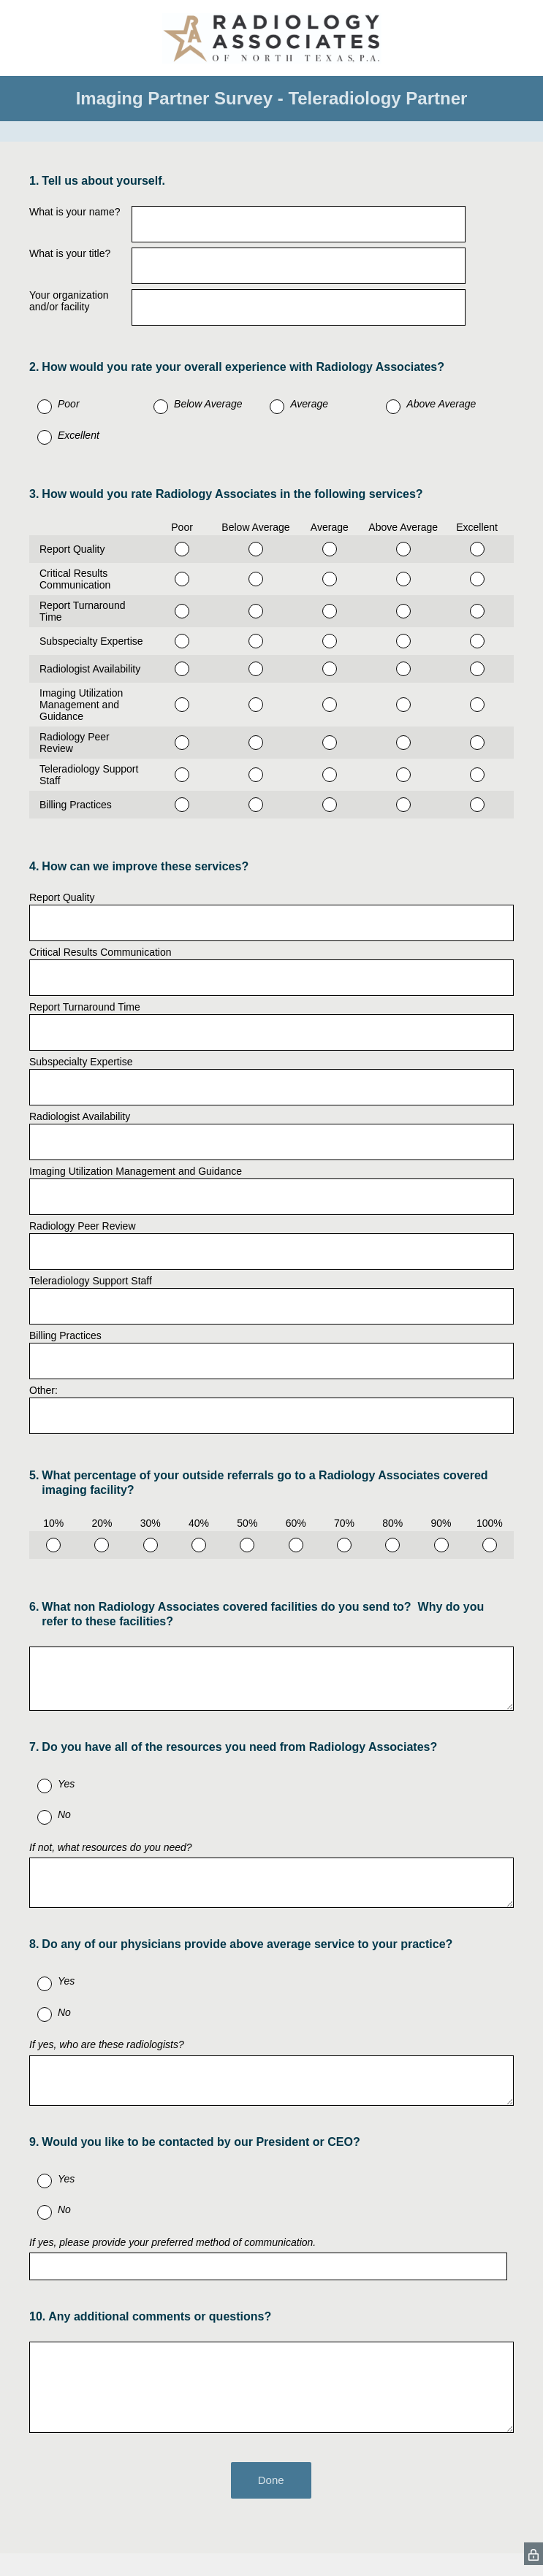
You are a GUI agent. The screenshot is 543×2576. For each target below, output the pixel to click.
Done (272, 2480)
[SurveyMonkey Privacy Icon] (533, 2553)
